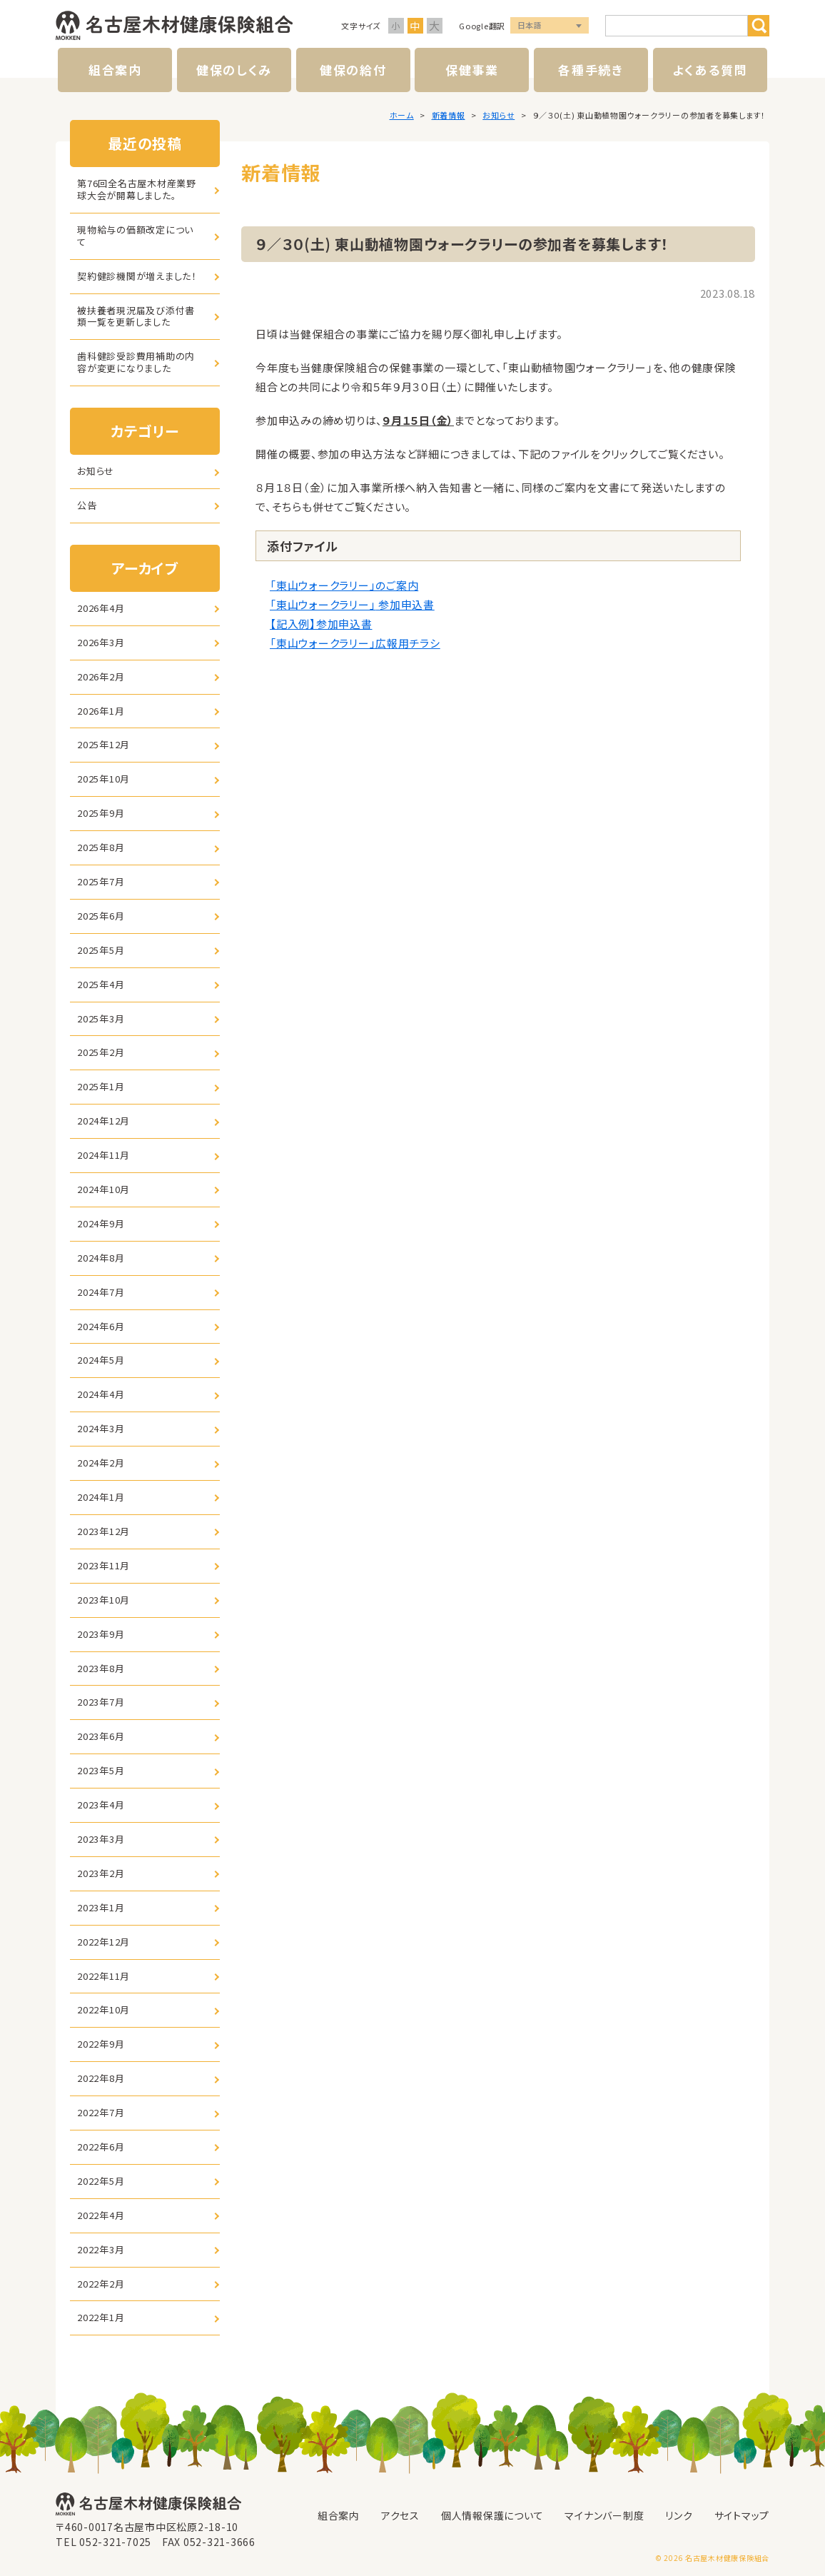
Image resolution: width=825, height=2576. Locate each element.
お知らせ (498, 115)
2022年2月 (100, 2283)
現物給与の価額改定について (135, 235)
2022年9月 (100, 2044)
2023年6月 (100, 1736)
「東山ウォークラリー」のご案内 (344, 585)
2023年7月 (100, 1702)
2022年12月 (103, 1941)
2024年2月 (100, 1462)
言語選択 (549, 26)
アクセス (400, 2515)
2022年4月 (100, 2215)
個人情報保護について (492, 2515)
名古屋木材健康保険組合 (174, 26)
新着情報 (448, 115)
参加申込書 (405, 604)
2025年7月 (100, 881)
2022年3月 (100, 2249)
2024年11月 (103, 1155)
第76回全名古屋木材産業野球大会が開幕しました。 (136, 189)
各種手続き (591, 70)
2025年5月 (100, 950)
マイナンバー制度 (604, 2515)
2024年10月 (103, 1189)
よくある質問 (709, 70)
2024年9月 (100, 1223)
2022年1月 (100, 2317)
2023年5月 (100, 1770)
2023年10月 (103, 1599)
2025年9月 (100, 813)
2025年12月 (103, 744)
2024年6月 (100, 1326)
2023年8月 (100, 1668)
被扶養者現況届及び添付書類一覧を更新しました (136, 316)
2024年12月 (103, 1120)
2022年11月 (103, 1976)
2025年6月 (100, 915)
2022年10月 (103, 2009)
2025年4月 (100, 984)
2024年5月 (100, 1360)
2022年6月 (100, 2146)
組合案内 (115, 70)
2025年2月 (100, 1052)
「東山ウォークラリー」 (322, 604)
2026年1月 (100, 711)
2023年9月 (100, 1634)
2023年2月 (100, 1873)
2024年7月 (100, 1292)
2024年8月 (100, 1257)
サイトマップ (742, 2515)
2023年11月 (103, 1565)
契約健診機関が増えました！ (137, 276)
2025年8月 (100, 847)
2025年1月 (100, 1086)
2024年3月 (100, 1428)
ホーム (402, 115)
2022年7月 (100, 2112)
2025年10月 (103, 778)
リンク (678, 2515)
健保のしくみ (234, 70)
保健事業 (472, 70)
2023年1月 (100, 1907)
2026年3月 (100, 642)
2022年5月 (100, 2181)
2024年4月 (100, 1394)
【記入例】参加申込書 (321, 623)
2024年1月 (100, 1497)
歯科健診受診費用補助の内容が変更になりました (136, 362)
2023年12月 (103, 1531)
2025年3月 (100, 1018)
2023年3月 (100, 1839)
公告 (87, 505)
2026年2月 (100, 676)
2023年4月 (100, 1804)
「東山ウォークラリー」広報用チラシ (355, 642)
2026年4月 (100, 608)
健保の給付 (353, 70)
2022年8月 (100, 2078)
